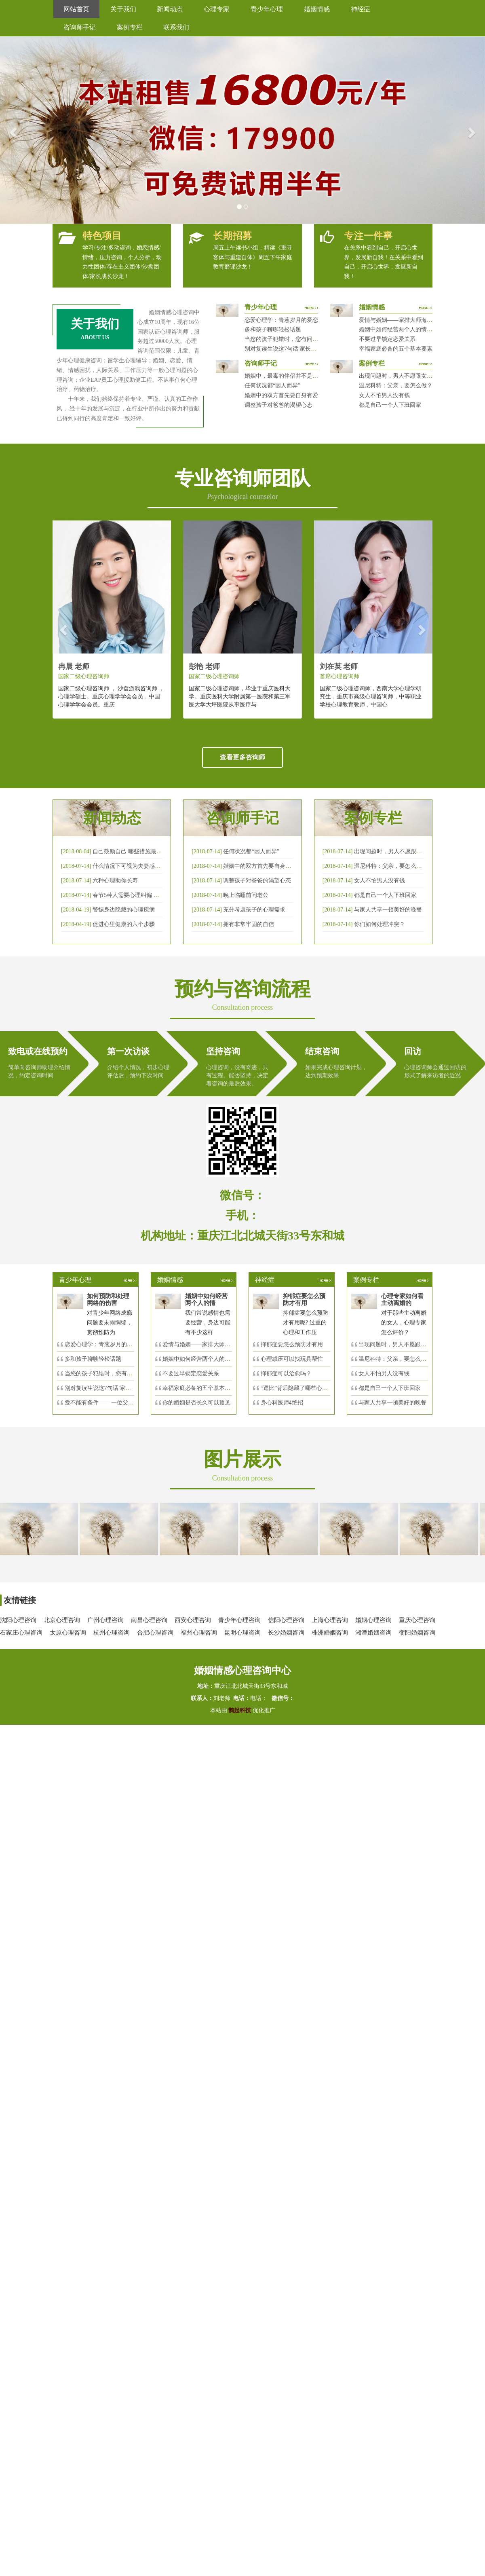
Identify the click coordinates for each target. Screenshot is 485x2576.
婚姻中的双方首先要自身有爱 (281, 395)
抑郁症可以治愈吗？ (286, 1373)
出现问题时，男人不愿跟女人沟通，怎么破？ (415, 376)
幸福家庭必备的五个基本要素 (395, 349)
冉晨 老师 (73, 666)
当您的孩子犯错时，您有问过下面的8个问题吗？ (305, 339)
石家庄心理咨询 (21, 1632)
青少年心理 (267, 9)
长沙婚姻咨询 (286, 1632)
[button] (12, 130)
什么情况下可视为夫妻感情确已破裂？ (141, 866)
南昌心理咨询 (149, 1620)
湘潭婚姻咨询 (373, 1632)
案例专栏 (130, 27)
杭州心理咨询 (111, 1632)
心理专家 (217, 9)
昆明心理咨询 (242, 1632)
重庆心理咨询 (417, 1620)
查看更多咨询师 (242, 757)
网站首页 (76, 9)
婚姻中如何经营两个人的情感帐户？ (404, 329)
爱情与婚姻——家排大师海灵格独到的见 (213, 1344)
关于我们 (123, 9)
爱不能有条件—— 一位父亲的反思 (108, 1403)
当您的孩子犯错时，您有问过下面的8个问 (117, 1373)
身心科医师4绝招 (285, 1403)
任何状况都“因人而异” (272, 386)
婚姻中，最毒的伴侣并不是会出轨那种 (293, 376)
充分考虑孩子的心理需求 (254, 910)
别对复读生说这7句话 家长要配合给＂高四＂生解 (306, 349)
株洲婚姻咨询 (330, 1632)
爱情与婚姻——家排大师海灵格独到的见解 (412, 320)
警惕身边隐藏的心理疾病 (124, 910)
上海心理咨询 (330, 1620)
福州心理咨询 (199, 1632)
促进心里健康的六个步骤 (124, 924)
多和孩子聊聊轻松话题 (273, 329)
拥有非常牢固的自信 (248, 924)
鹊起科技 (240, 1710)
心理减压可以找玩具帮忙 (292, 1359)
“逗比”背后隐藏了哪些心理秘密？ (303, 1388)
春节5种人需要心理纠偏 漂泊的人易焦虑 (143, 895)
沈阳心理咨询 (18, 1620)
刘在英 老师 (339, 666)
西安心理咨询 (193, 1620)
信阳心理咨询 (286, 1620)
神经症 (360, 9)
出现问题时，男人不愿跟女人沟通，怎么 (409, 1344)
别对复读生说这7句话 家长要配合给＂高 (115, 1388)
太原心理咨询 (68, 1632)
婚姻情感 (317, 9)
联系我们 (176, 27)
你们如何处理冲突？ (379, 924)
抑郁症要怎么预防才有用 (292, 1344)
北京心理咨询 (62, 1620)
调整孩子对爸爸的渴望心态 (278, 405)
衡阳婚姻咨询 (417, 1632)
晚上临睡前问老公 (245, 895)
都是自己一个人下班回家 (390, 405)
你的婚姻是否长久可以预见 (196, 1403)
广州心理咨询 (105, 1620)
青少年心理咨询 (239, 1620)
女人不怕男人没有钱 (384, 395)
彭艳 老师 (204, 666)
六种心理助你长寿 (115, 881)
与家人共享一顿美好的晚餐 (388, 910)
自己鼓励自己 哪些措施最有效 (130, 851)
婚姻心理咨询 (373, 1620)
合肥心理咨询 (155, 1632)
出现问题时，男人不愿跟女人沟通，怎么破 (408, 851)
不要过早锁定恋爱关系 (387, 339)
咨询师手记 (79, 27)
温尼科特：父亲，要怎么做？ (395, 386)
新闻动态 (170, 9)
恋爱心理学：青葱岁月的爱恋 (281, 320)
